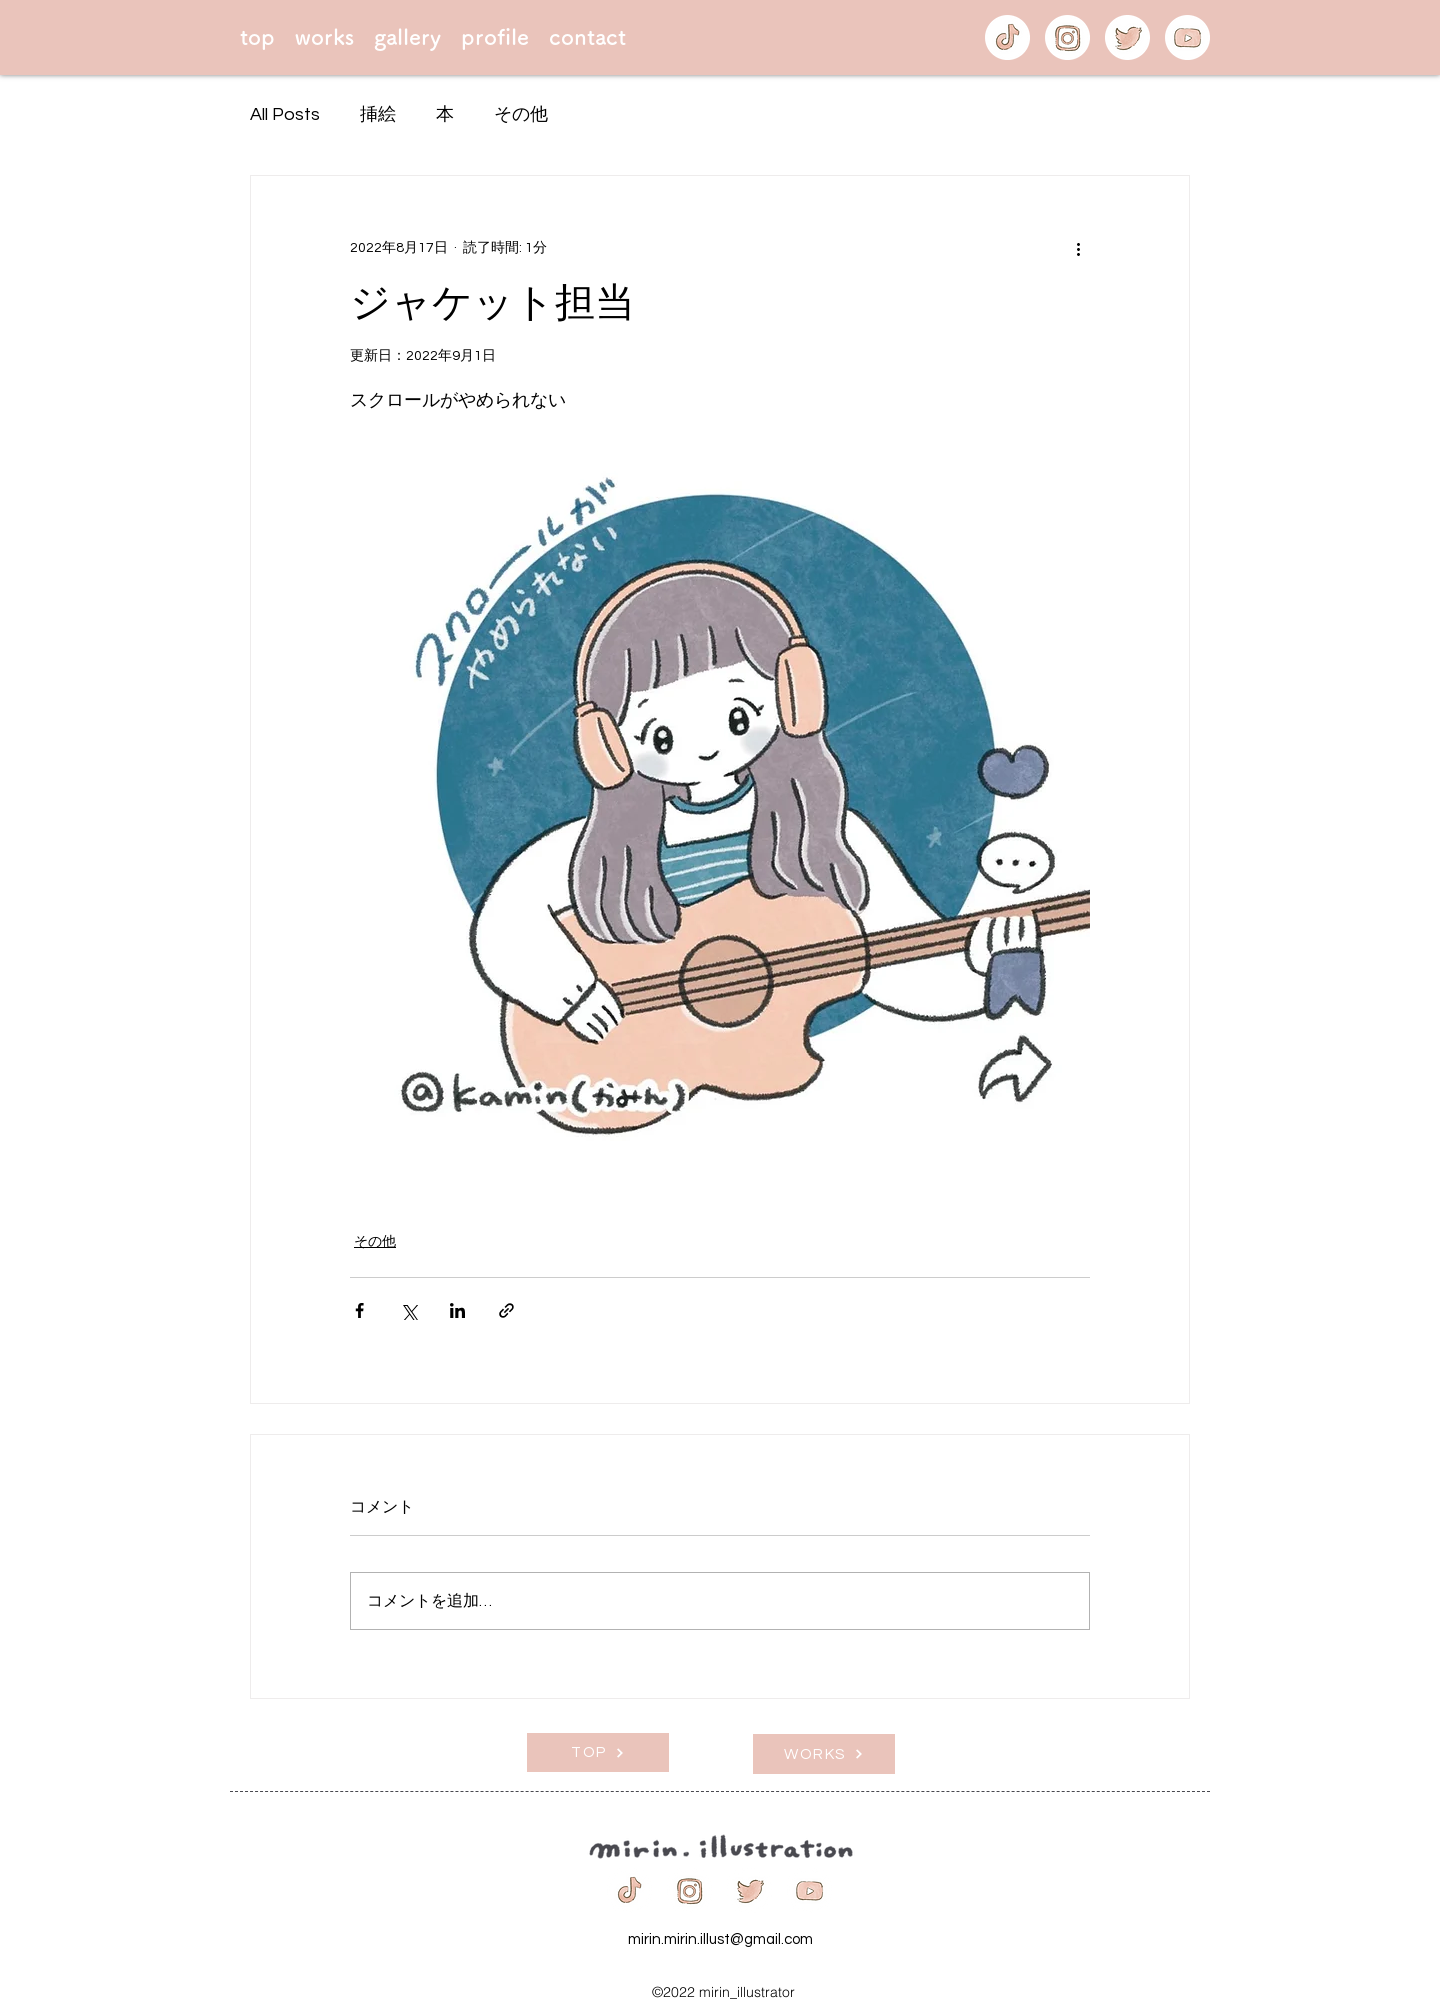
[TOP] (598, 1752)
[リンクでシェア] (506, 1310)
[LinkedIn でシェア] (457, 1310)
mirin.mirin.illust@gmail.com (720, 1939)
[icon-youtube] (1187, 37)
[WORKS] (824, 1754)
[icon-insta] (1067, 37)
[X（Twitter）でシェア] (408, 1310)
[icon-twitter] (1127, 37)
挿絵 (378, 114)
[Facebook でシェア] (359, 1310)
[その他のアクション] (1078, 248)
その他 (521, 114)
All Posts (285, 114)
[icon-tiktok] (1007, 37)
